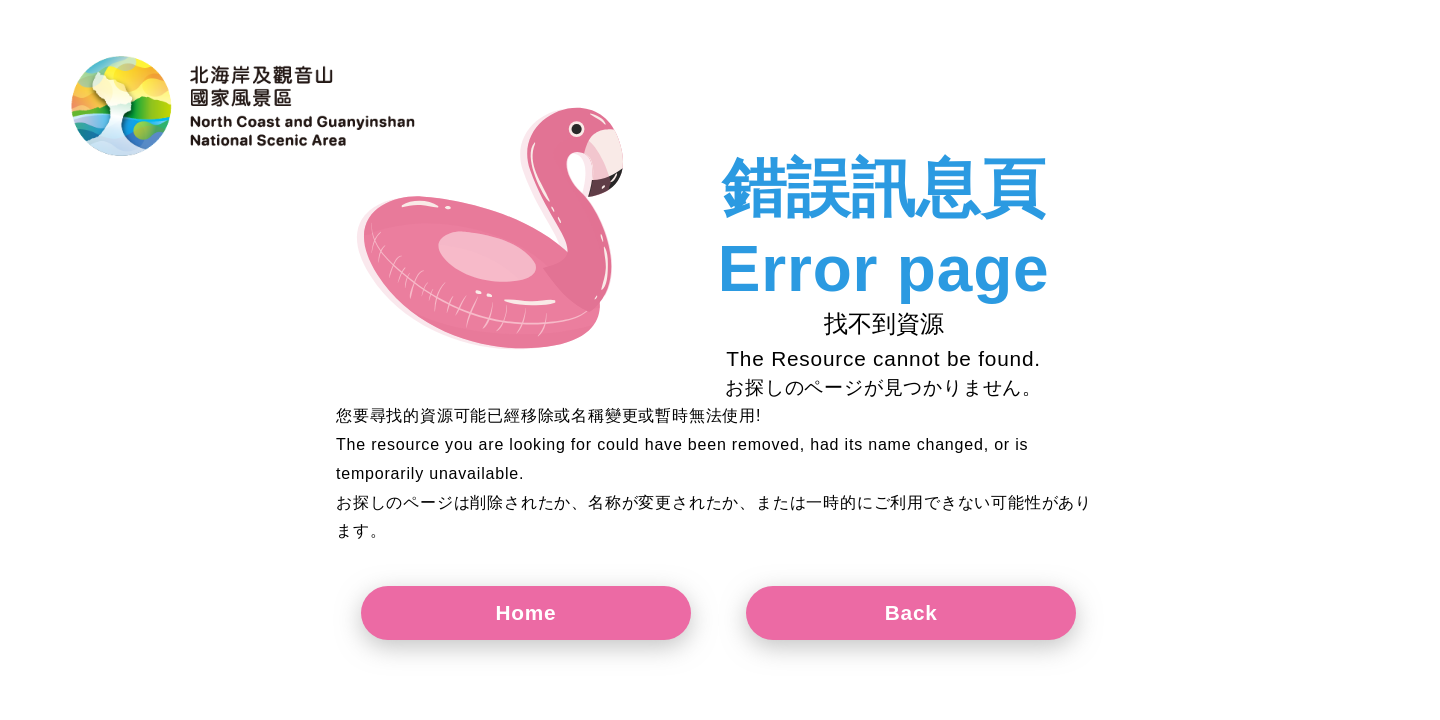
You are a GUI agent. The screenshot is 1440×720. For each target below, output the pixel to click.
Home (526, 612)
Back (911, 612)
